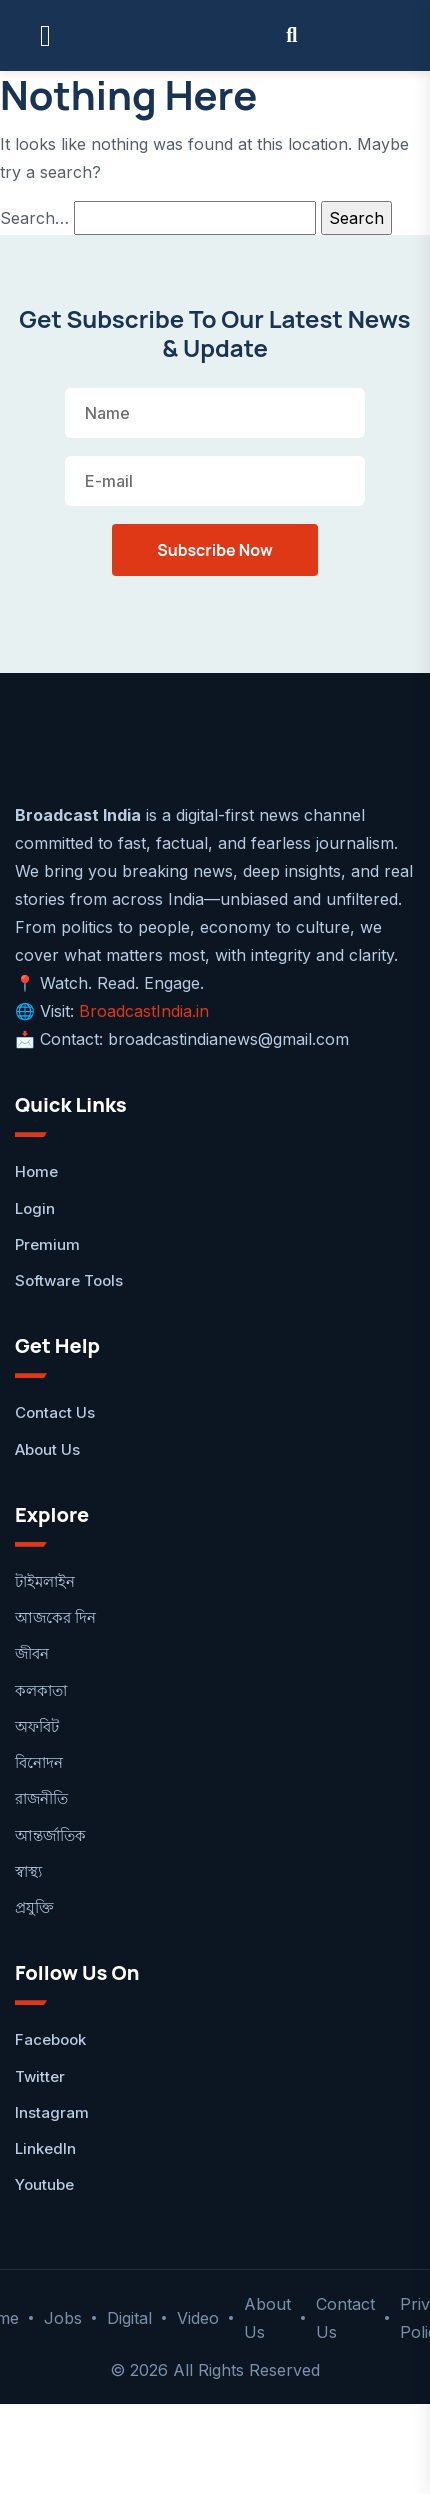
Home (36, 1171)
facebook (50, 2039)
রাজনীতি (41, 1798)
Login (35, 1208)
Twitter (40, 2076)
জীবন (32, 1653)
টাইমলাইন (45, 1581)
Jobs (63, 2318)
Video (198, 2318)
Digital (129, 2318)
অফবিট (37, 1726)
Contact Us (55, 1412)
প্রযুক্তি (34, 1907)
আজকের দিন (55, 1617)
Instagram (52, 2112)
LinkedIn (45, 2148)
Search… (34, 218)
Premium (47, 1244)
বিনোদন (39, 1762)
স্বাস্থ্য (28, 1871)
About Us (47, 1449)
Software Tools (69, 1280)
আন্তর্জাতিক (50, 1835)
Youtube (44, 2184)
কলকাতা (41, 1690)
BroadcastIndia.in (144, 1011)
